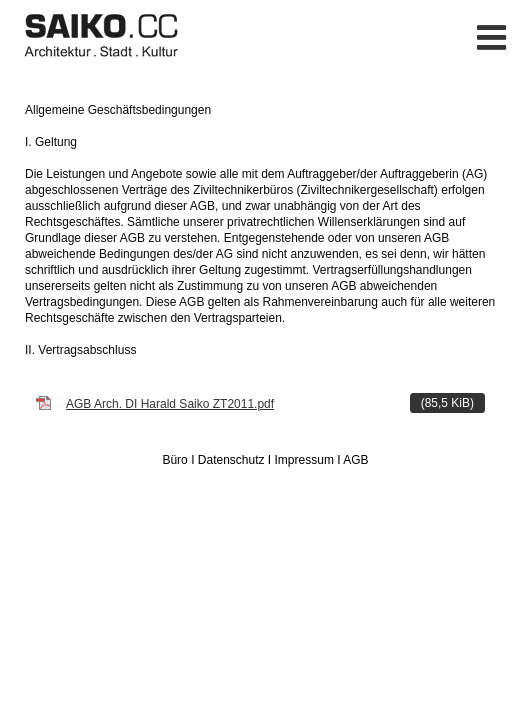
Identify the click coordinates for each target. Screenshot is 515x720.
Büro (174, 460)
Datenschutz (231, 460)
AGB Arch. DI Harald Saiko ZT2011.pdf (275, 403)
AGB (355, 460)
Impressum (304, 460)
